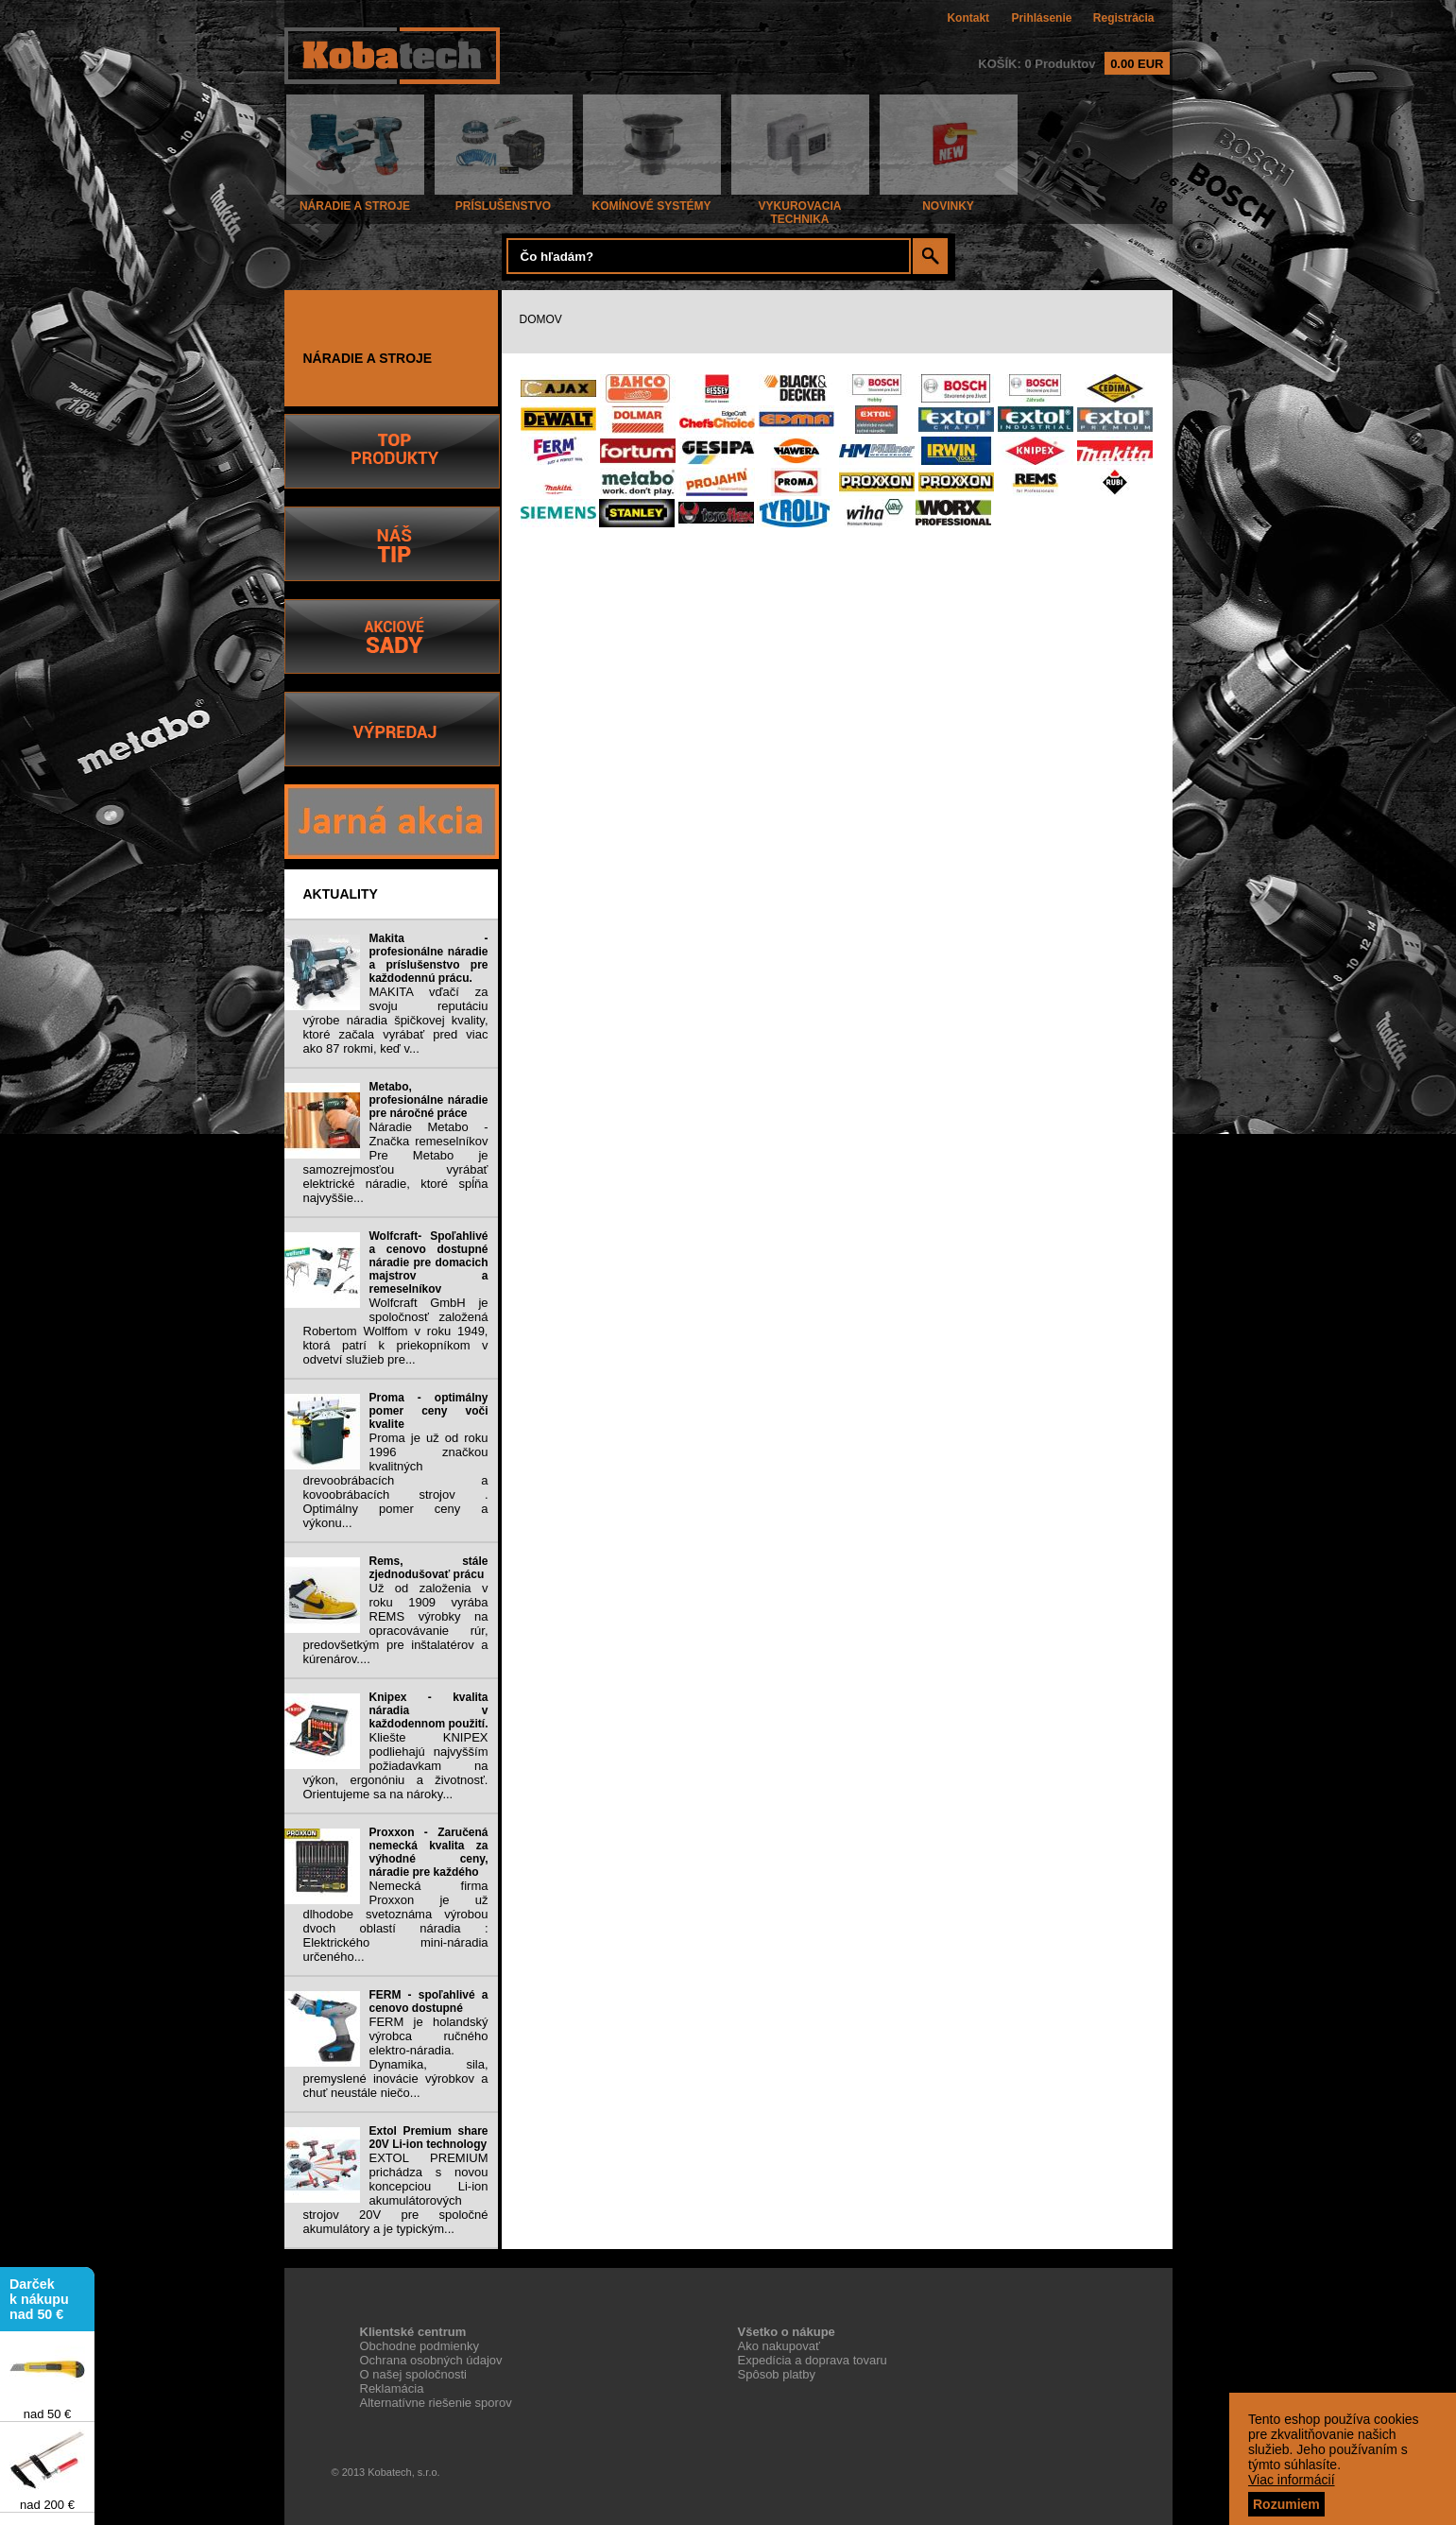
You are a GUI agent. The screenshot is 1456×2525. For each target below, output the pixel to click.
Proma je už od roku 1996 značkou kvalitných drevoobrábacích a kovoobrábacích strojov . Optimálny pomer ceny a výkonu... (395, 1480)
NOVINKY (949, 201)
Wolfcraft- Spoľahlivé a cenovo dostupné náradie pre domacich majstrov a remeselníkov (428, 1262)
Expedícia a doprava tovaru (812, 2360)
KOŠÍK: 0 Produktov (1073, 64)
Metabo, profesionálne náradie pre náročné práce (428, 1100)
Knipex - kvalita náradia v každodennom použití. (428, 1710)
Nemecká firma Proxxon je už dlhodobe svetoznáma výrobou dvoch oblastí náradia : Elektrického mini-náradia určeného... (395, 1921)
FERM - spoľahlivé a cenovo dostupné (428, 2001)
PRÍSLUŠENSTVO (504, 201)
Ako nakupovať (779, 2346)
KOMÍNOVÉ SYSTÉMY (652, 201)
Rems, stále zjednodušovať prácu (428, 1568)
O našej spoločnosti (413, 2374)
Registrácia (1124, 18)
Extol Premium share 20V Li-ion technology (428, 2137)
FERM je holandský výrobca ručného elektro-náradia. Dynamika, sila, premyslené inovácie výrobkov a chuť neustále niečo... (395, 2057)
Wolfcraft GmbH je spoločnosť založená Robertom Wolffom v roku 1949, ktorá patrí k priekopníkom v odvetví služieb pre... (395, 1331)
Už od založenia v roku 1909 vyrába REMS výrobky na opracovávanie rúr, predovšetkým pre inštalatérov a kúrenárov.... (395, 1623)
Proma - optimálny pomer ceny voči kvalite (428, 1411)
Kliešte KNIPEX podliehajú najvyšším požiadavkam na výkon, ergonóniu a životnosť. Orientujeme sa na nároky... (395, 1765)
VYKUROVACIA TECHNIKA (800, 207)
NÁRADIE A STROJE (355, 201)
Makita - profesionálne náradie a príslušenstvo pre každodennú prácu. (428, 958)
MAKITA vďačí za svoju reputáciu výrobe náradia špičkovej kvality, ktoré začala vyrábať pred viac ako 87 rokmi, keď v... (395, 1020)
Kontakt (968, 18)
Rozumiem (1286, 2504)
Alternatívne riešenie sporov (436, 2403)
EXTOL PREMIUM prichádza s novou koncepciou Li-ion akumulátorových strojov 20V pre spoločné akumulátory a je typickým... (395, 2193)
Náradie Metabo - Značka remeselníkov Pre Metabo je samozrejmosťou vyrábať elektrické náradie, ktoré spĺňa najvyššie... (395, 1162)
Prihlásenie (1041, 18)
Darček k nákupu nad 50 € (39, 2301)
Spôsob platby (776, 2374)
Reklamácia (392, 2388)
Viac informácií (1291, 2479)
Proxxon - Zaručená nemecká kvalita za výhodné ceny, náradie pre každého (428, 1852)
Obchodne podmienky (419, 2346)
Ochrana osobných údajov (431, 2360)
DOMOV (541, 319)
